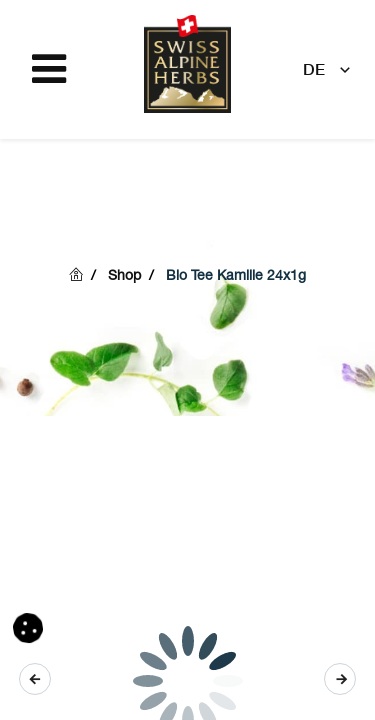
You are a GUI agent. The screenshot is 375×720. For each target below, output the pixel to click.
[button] (340, 679)
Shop (124, 277)
